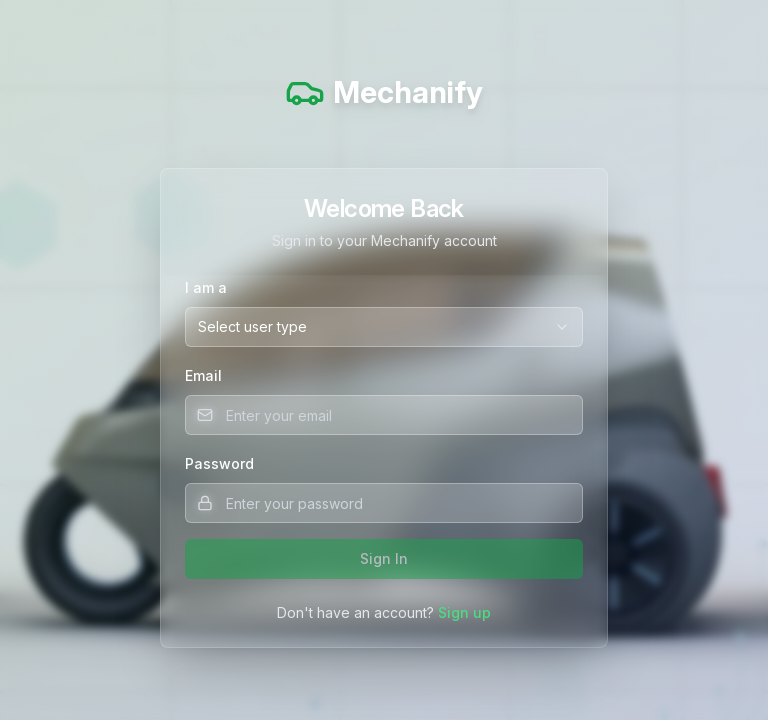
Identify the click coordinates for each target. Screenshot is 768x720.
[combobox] (384, 327)
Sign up (464, 612)
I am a (206, 287)
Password (219, 463)
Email (203, 375)
